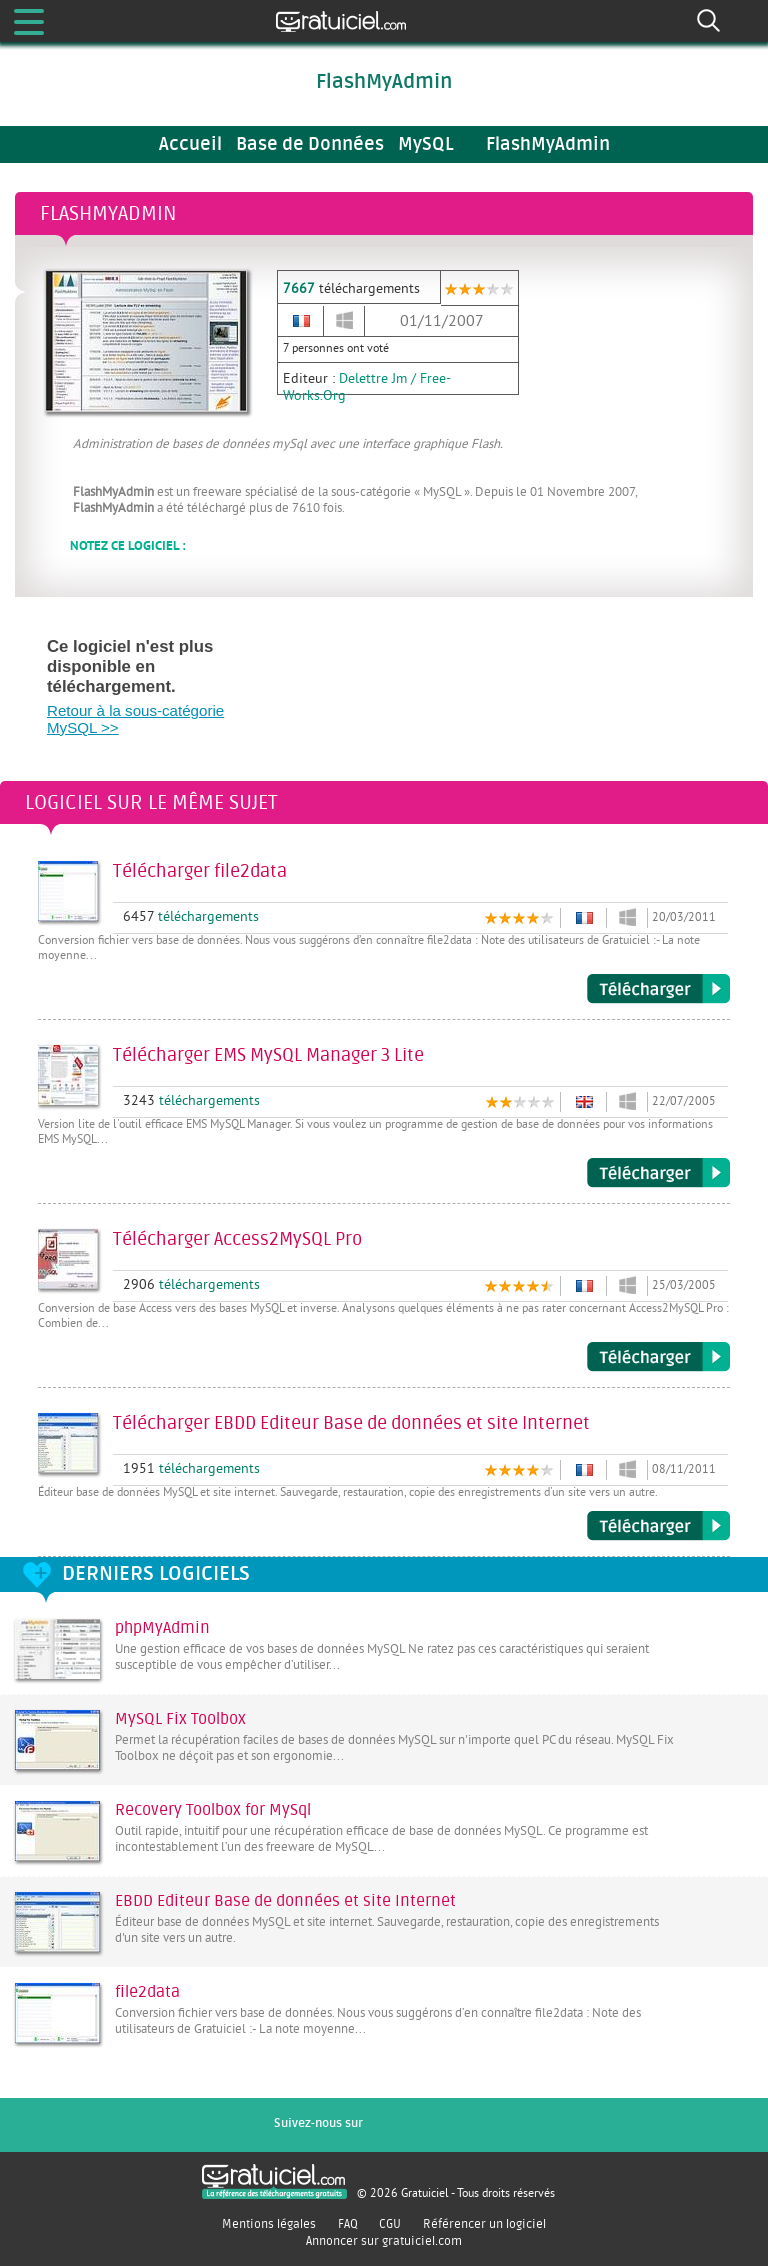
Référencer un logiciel (484, 2224)
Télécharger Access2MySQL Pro (658, 1357)
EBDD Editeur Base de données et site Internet (285, 1901)
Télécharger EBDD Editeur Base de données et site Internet (658, 1526)
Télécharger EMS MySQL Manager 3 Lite (658, 1173)
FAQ (348, 2224)
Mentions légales (269, 2224)
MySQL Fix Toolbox (180, 1719)
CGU (390, 2224)
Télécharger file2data (658, 989)
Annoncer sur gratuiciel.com (384, 2241)
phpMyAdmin (162, 1628)
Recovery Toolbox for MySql (213, 1810)
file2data (147, 1992)
